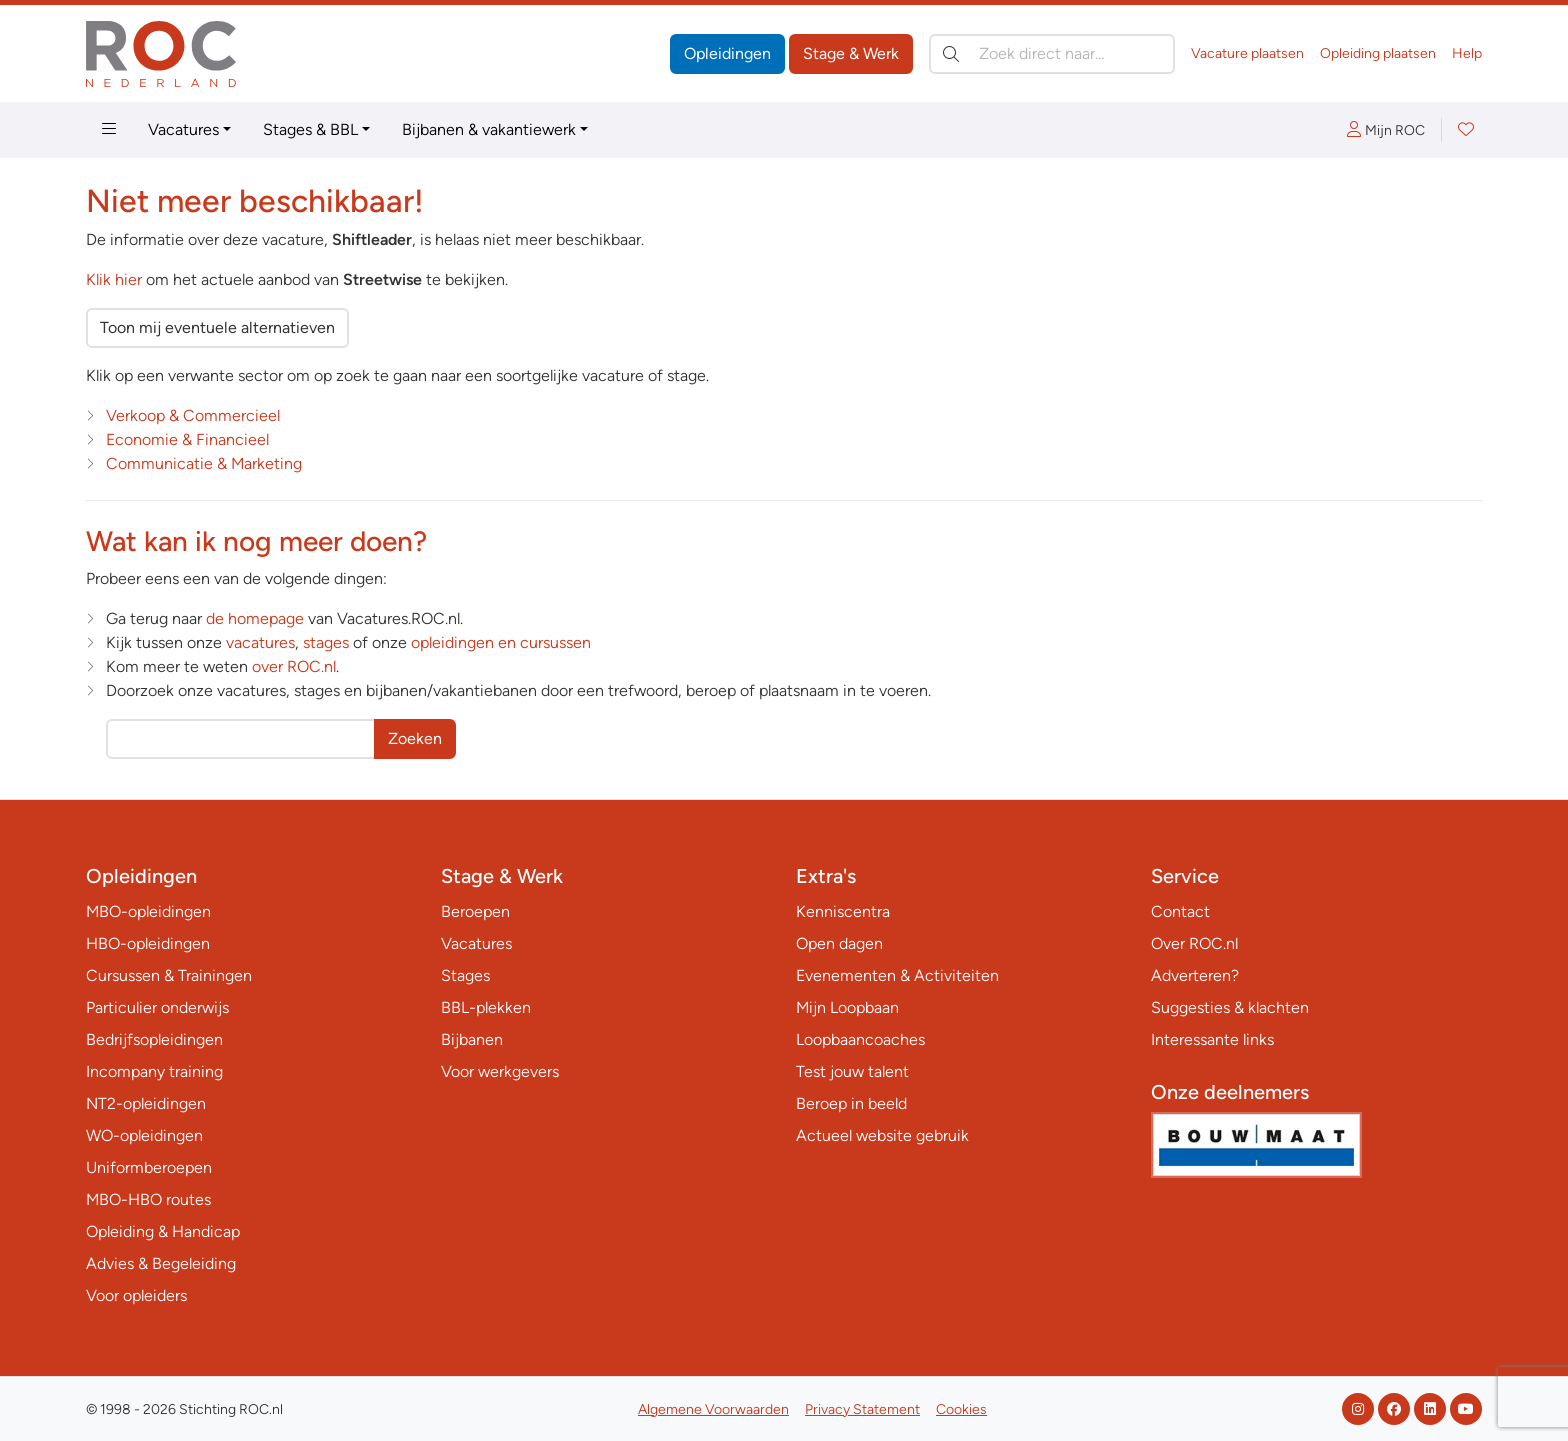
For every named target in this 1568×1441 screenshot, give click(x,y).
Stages (465, 975)
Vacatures (183, 129)
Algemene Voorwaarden (713, 1409)
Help (1467, 53)
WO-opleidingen (144, 1135)
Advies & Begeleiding (161, 1263)
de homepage (255, 618)
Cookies (961, 1409)
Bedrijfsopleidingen (154, 1039)
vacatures (260, 642)
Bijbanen (472, 1039)
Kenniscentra (843, 911)
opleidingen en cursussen (501, 642)
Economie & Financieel (187, 439)
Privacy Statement (862, 1409)
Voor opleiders (136, 1295)
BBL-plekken (486, 1007)
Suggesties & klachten (1230, 1007)
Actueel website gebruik (882, 1135)
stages (326, 642)
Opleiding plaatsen (1378, 53)
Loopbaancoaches (860, 1039)
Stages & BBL (310, 129)
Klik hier (114, 279)
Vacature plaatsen (1247, 53)
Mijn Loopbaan (847, 1007)
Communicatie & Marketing (204, 463)
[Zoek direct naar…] (1052, 54)
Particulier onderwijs (157, 1007)
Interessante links (1212, 1039)
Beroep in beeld (851, 1103)
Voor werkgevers (500, 1071)
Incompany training (154, 1071)
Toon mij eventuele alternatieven (217, 327)
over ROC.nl (294, 666)
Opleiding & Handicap (163, 1231)
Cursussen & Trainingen (169, 975)
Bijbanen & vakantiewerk (489, 129)
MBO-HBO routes (148, 1199)
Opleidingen (727, 53)
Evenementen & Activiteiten (897, 975)
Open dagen (839, 943)
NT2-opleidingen (146, 1103)
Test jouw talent (852, 1071)
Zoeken (415, 738)
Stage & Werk (851, 53)
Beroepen (475, 911)
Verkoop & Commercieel (193, 415)
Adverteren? (1195, 975)
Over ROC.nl (1194, 943)
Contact (1180, 911)
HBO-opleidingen (148, 943)
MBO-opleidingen (148, 911)
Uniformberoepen (149, 1167)
